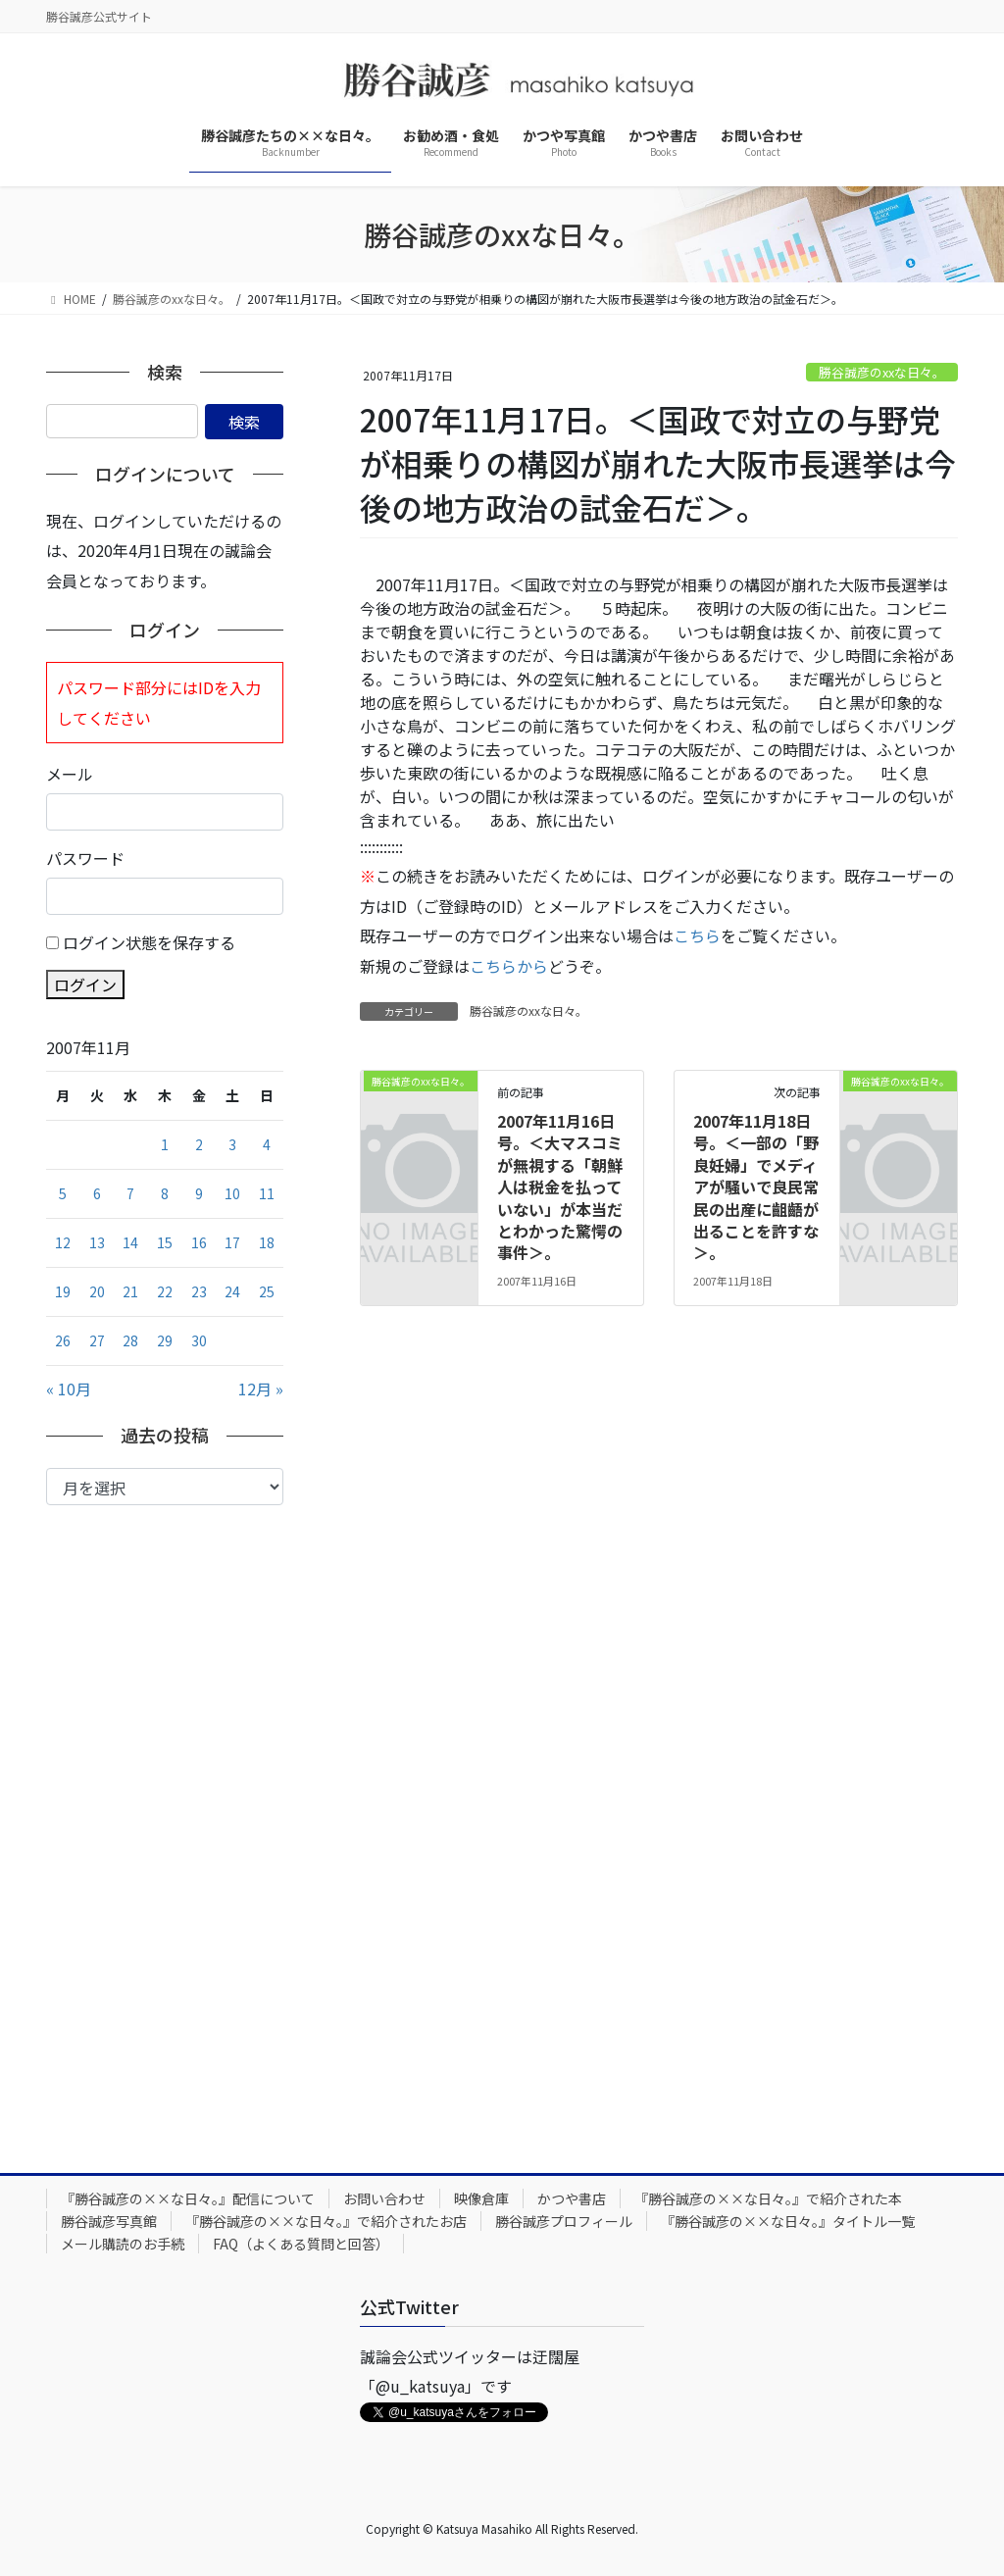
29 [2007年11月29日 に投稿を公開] (165, 1340)
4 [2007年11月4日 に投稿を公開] (267, 1144)
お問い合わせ (384, 2198)
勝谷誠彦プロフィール (563, 2221)
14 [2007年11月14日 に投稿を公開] (130, 1242)
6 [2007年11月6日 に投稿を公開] (97, 1193)
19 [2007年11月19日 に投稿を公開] (63, 1291)
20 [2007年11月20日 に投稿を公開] (97, 1291)
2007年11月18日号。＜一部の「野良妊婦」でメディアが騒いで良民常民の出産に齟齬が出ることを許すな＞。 (756, 1186)
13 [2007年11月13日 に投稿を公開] (97, 1242)
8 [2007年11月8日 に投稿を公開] (165, 1193)
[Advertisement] (164, 1824)
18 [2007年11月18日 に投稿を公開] (267, 1242)
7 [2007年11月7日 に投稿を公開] (130, 1193)
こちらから (509, 966)
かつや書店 (571, 2198)
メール (69, 773)
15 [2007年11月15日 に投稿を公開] (165, 1242)
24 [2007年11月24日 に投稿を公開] (232, 1291)
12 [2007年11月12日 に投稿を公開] (63, 1242)
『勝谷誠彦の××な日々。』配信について (188, 2198)
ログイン (85, 984)
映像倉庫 (481, 2198)
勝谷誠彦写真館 (109, 2221)
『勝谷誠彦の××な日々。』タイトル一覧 (788, 2221)
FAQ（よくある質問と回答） (301, 2243)
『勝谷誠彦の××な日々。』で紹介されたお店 (326, 2221)
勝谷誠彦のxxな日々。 (882, 372)
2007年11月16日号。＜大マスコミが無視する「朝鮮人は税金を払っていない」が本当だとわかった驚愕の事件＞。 (560, 1186)
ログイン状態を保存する (149, 942)
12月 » (260, 1388)
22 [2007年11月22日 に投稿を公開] (165, 1291)
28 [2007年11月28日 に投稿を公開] (130, 1340)
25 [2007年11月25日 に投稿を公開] (267, 1291)
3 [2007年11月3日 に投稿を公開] (232, 1144)
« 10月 (68, 1388)
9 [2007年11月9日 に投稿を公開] (199, 1193)
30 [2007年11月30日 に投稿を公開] (199, 1340)
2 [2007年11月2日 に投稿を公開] (199, 1144)
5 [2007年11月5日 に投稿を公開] (63, 1193)
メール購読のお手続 (122, 2243)
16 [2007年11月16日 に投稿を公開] (199, 1242)
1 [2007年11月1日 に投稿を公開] (165, 1144)
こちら (697, 935)
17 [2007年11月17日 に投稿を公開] (232, 1242)
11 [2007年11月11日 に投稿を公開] (267, 1193)
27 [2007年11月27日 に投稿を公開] (97, 1340)
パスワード (85, 858)
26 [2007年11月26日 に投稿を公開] (63, 1340)
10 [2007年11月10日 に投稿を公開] (232, 1193)
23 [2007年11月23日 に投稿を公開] (199, 1291)
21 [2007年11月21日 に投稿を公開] (130, 1291)
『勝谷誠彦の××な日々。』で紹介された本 (768, 2198)
